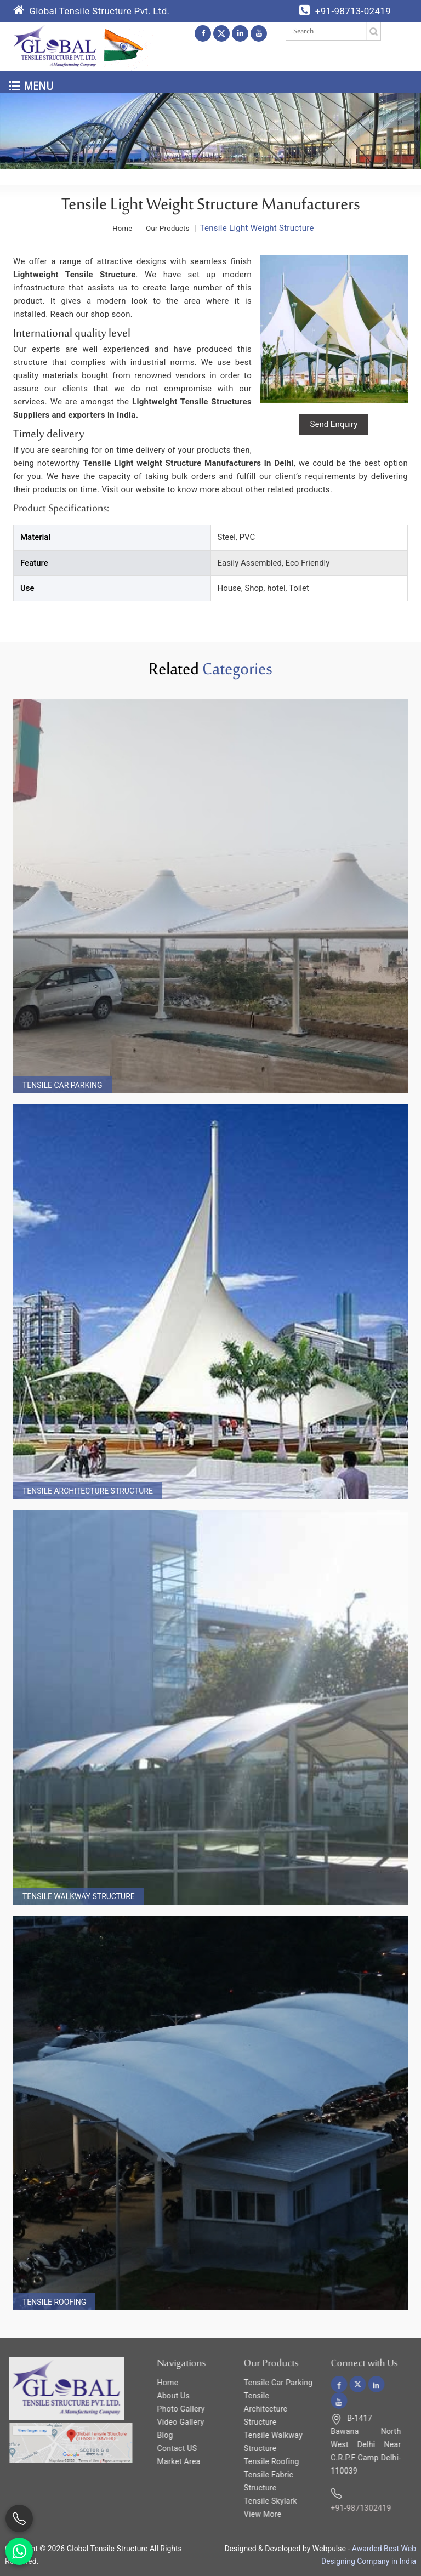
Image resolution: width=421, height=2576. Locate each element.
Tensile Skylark (261, 2501)
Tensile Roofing (54, 2302)
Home (158, 2382)
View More (253, 2514)
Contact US (168, 2448)
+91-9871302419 (351, 2508)
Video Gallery (171, 2422)
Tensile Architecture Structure (87, 1490)
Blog (156, 2435)
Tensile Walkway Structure (78, 1896)
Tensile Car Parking (62, 1085)
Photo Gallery (172, 2408)
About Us (164, 2395)
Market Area (169, 2461)
